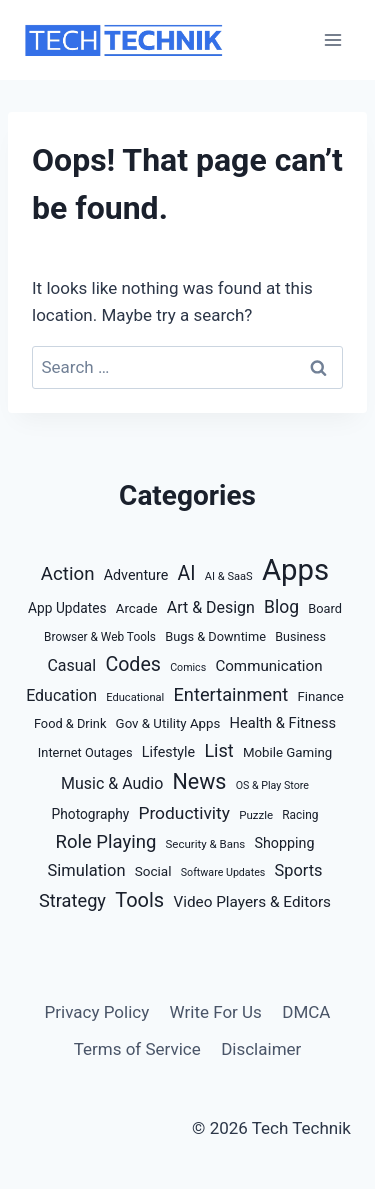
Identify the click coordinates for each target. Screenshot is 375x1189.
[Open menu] (332, 39)
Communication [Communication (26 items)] (268, 666)
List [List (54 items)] (218, 750)
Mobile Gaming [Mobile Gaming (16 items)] (287, 752)
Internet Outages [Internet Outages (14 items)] (85, 752)
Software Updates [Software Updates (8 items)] (223, 872)
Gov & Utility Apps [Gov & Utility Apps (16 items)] (168, 723)
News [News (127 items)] (200, 781)
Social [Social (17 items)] (153, 871)
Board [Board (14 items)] (325, 608)
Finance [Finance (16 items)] (320, 696)
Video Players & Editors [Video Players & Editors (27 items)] (252, 902)
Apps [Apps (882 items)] (295, 570)
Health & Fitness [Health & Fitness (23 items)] (283, 723)
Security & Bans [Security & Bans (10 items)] (206, 844)
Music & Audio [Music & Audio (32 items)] (112, 783)
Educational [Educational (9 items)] (135, 697)
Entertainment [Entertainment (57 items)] (231, 694)
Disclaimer (261, 1049)
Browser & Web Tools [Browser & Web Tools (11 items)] (100, 637)
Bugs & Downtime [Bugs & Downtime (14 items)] (215, 636)
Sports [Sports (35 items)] (299, 870)
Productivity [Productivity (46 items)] (184, 813)
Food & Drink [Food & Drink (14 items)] (70, 723)
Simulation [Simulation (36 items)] (87, 870)
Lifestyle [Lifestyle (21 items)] (168, 752)
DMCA (306, 1012)
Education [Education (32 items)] (61, 695)
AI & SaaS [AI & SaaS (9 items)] (229, 576)
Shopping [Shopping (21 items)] (285, 843)
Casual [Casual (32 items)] (71, 665)
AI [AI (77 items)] (186, 573)
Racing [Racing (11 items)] (300, 815)
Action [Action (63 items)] (68, 574)
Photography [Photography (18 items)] (91, 814)
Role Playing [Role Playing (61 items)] (106, 842)
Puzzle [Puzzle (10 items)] (256, 815)
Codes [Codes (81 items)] (133, 664)
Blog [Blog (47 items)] (281, 607)
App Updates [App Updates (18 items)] (67, 608)
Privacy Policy (97, 1012)
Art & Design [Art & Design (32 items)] (211, 607)
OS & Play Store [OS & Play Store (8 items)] (272, 785)
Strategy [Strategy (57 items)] (72, 900)
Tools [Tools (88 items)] (139, 900)
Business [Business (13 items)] (300, 636)
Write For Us (216, 1012)
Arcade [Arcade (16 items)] (137, 608)
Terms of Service (137, 1049)
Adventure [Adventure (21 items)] (136, 575)
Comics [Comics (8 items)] (188, 667)
